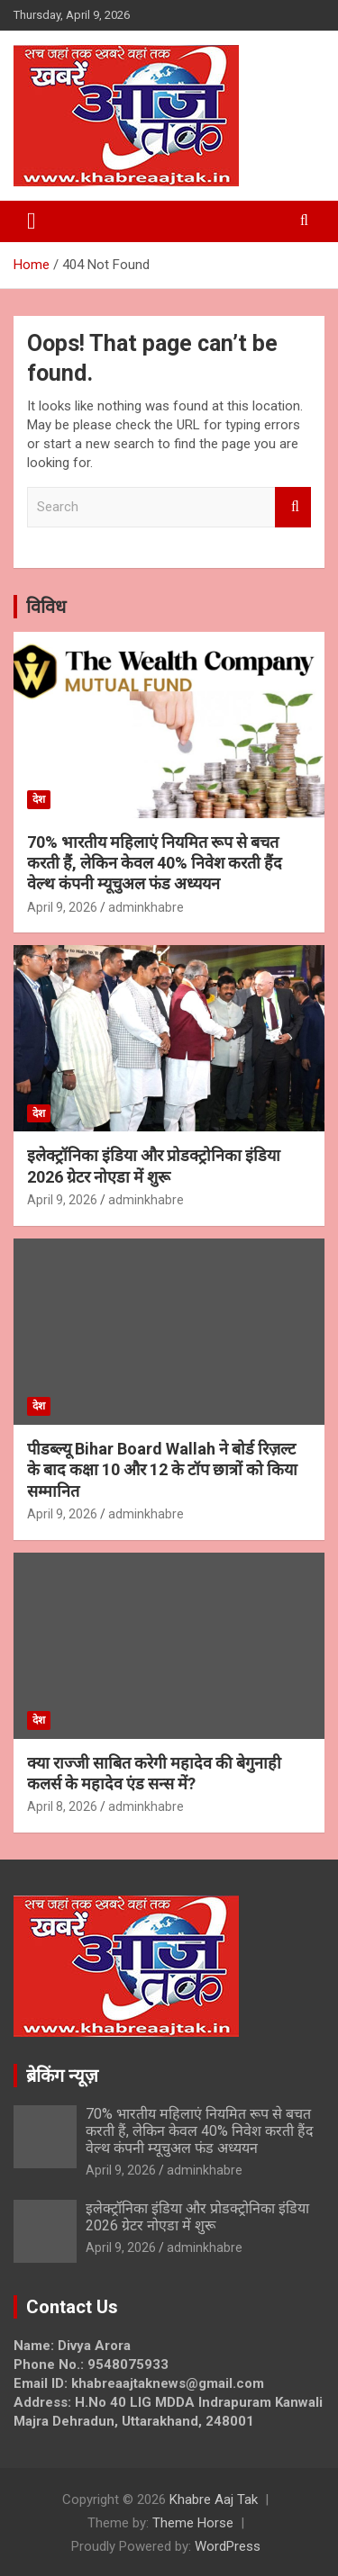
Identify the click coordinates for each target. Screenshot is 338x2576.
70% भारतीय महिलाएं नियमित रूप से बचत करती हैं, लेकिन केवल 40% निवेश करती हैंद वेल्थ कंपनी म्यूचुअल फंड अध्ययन (154, 863)
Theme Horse (192, 2523)
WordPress (227, 2546)
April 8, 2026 (62, 1806)
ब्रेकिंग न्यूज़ (62, 2075)
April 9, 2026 (62, 907)
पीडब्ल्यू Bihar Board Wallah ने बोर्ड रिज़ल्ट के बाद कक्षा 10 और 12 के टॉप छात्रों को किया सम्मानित (162, 1469)
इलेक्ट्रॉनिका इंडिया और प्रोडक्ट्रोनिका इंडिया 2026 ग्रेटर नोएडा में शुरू (197, 2217)
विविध (46, 606)
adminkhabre (146, 907)
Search (293, 507)
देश (38, 799)
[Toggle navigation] (32, 221)
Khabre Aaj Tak (213, 2499)
